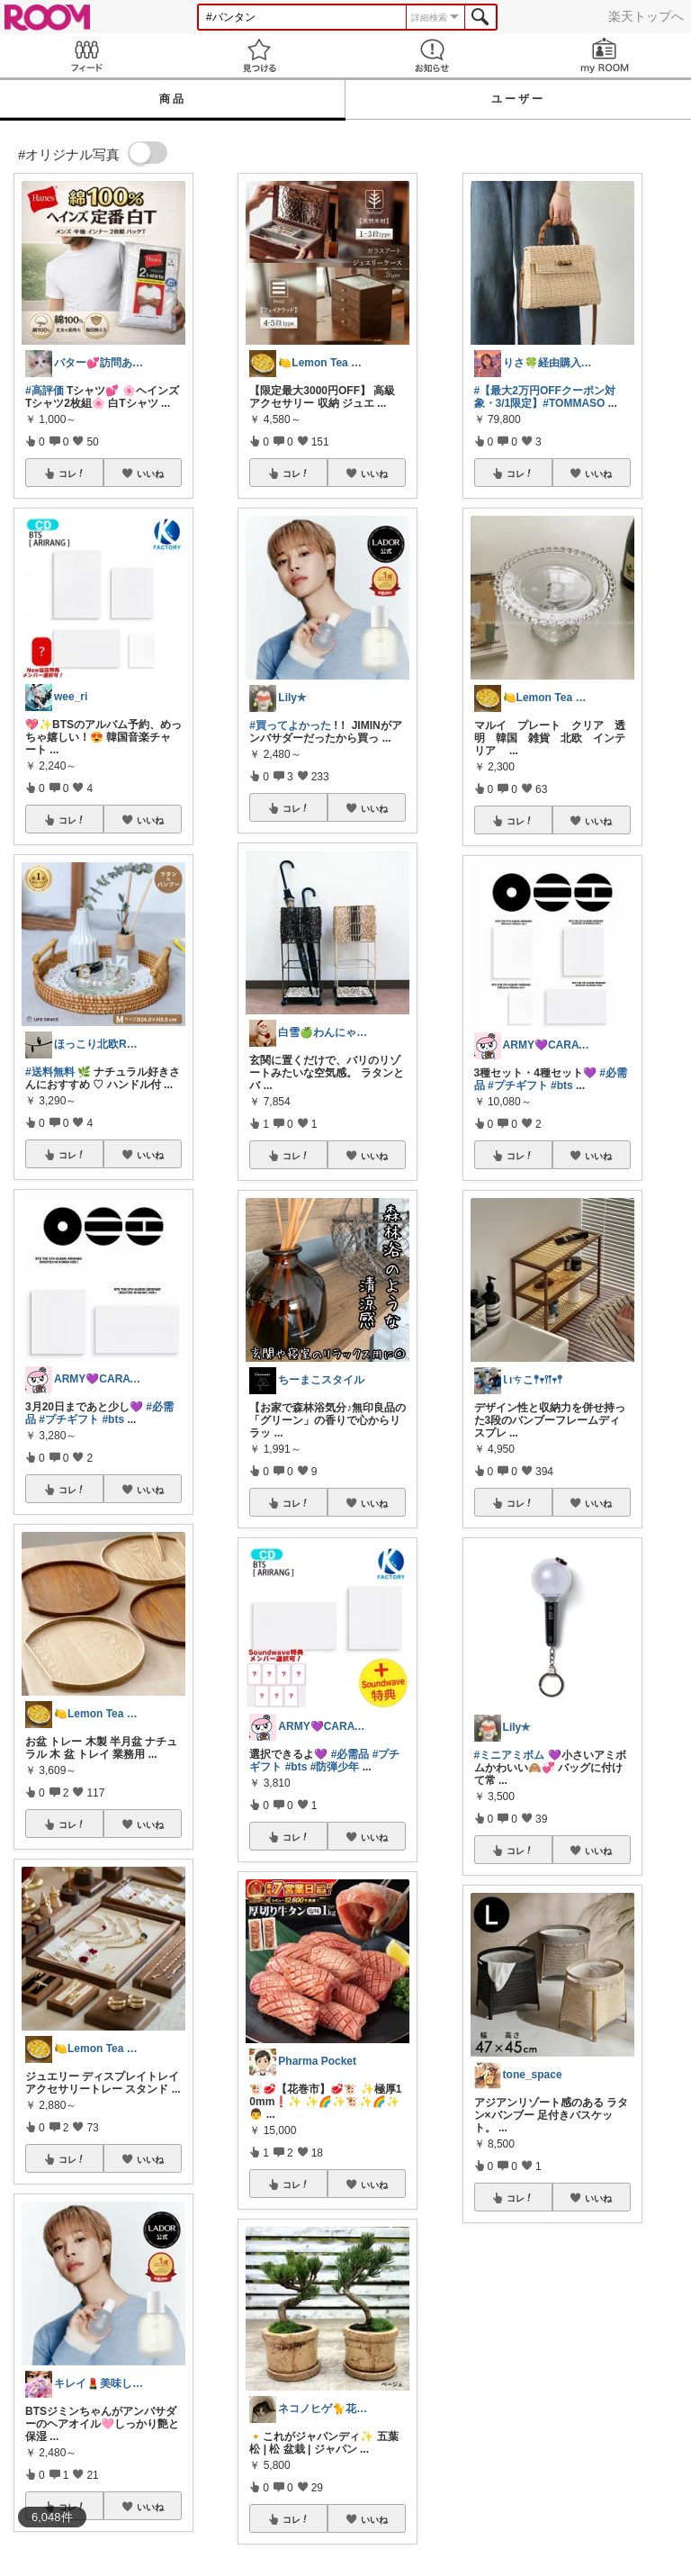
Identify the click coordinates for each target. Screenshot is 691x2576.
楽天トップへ (646, 16)
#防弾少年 (335, 1767)
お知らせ (432, 55)
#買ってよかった (290, 725)
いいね (150, 473)
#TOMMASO (574, 403)
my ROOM (604, 55)
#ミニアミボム (509, 1755)
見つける (259, 55)
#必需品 (350, 1754)
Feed (86, 55)
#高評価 (44, 390)
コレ (71, 473)
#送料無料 (50, 1072)
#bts (113, 1419)
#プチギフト (69, 1419)
